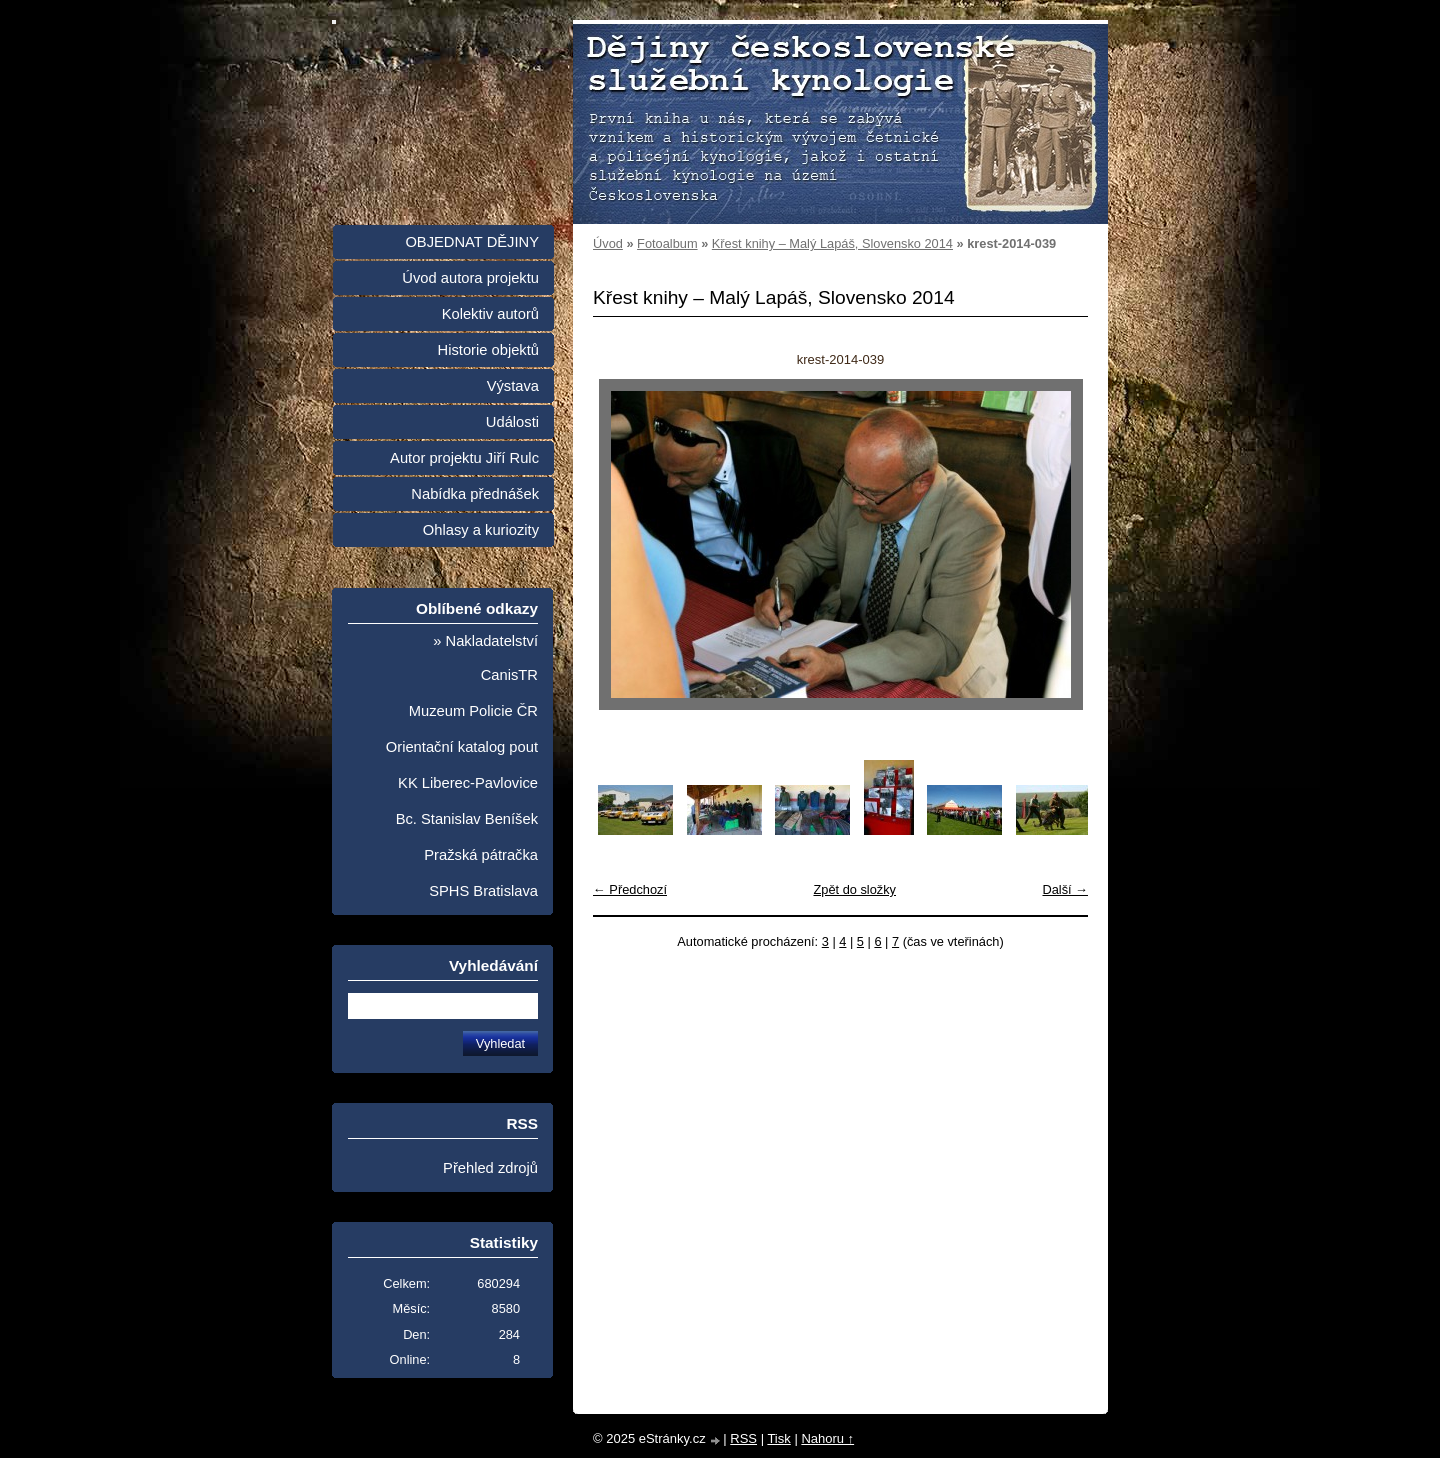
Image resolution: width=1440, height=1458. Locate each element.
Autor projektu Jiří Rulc (464, 458)
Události (512, 422)
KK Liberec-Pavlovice (468, 783)
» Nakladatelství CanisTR (485, 658)
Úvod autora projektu (470, 278)
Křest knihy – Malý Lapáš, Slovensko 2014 (832, 243)
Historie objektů (488, 350)
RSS (743, 1438)
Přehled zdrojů (490, 1168)
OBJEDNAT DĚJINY (472, 242)
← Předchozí (630, 889)
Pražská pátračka (481, 855)
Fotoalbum (667, 243)
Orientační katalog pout (462, 747)
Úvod (608, 243)
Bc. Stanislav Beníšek (467, 819)
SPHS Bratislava (483, 891)
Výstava (513, 386)
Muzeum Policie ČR (473, 711)
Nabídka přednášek (475, 494)
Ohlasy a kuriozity (481, 530)
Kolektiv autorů (490, 314)
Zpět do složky (854, 889)
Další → (1065, 889)
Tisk (778, 1438)
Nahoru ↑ (827, 1438)
